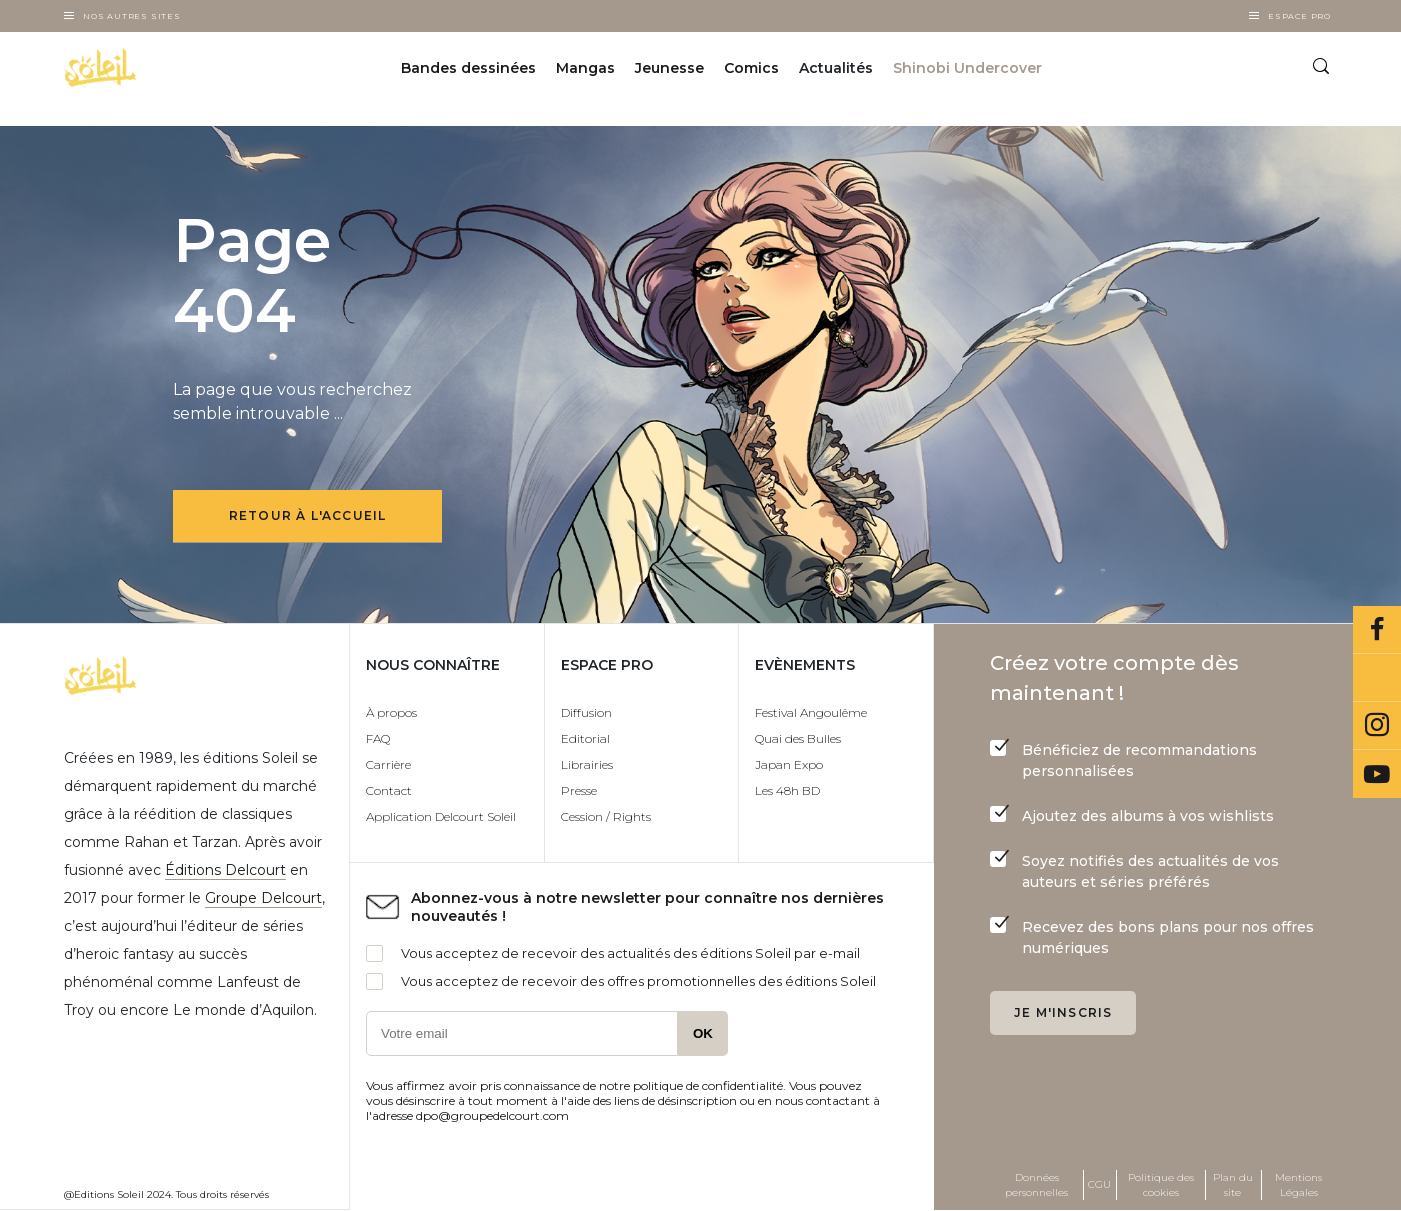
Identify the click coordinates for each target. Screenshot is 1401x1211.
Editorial (585, 738)
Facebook (1377, 630)
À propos (391, 712)
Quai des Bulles (798, 738)
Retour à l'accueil (308, 515)
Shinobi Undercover (967, 68)
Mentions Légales (1298, 1185)
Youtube (1377, 774)
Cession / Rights (606, 816)
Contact (389, 790)
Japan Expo (789, 764)
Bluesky (1377, 678)
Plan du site (1233, 1185)
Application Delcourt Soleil (441, 816)
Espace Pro (1299, 16)
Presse (579, 790)
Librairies (587, 764)
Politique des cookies (1161, 1185)
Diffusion (586, 712)
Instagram (1377, 726)
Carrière (388, 764)
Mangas (585, 68)
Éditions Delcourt (225, 870)
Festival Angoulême (811, 712)
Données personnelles (1036, 1185)
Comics (751, 68)
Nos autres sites (132, 16)
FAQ (378, 738)
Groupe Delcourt (263, 898)
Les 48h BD (787, 790)
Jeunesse (669, 68)
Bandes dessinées (468, 68)
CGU (1099, 1184)
